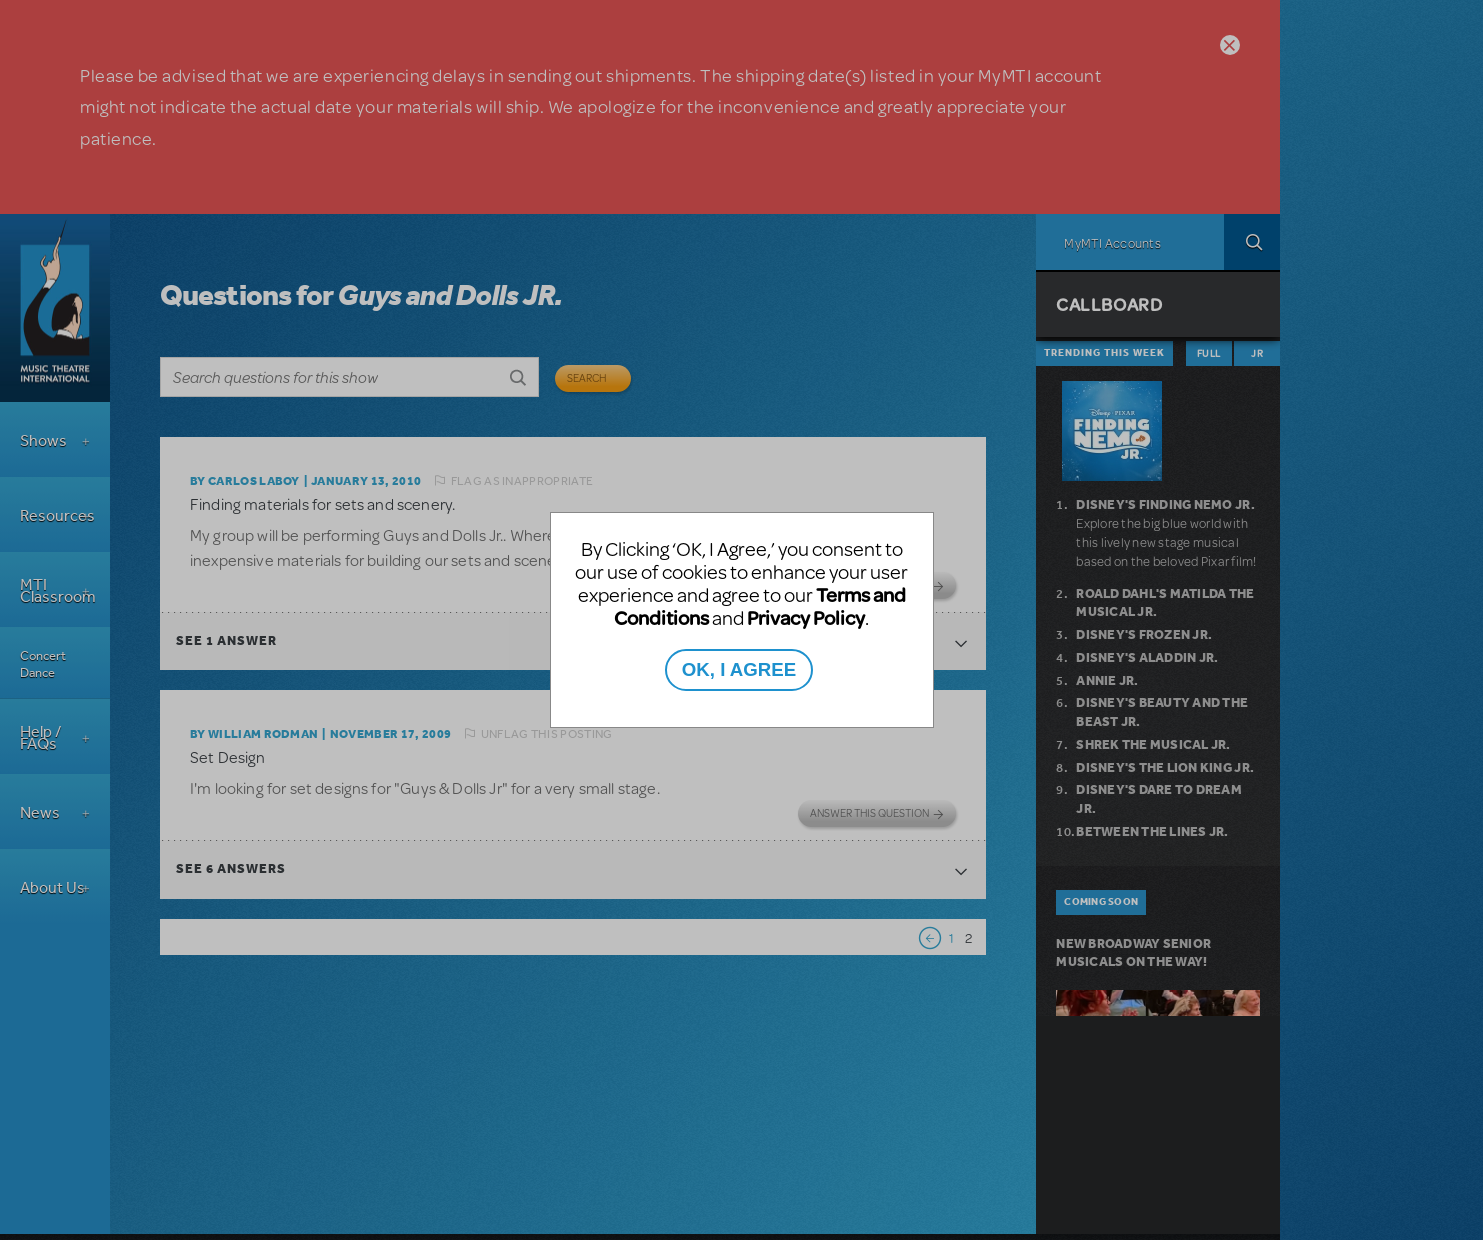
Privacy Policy (806, 617)
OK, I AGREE (739, 669)
